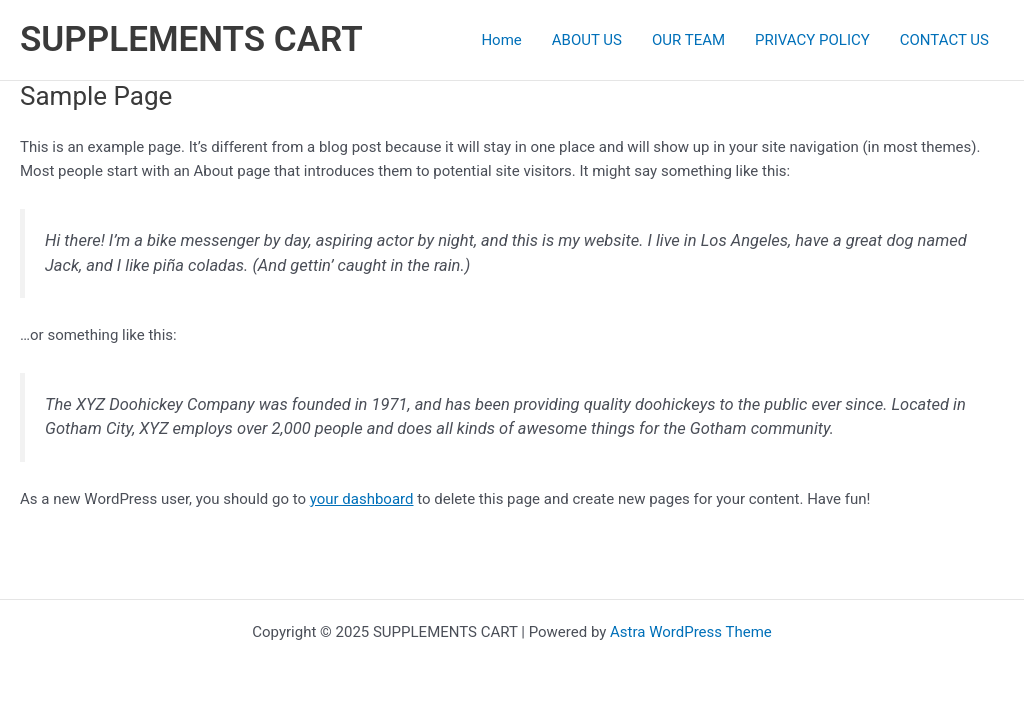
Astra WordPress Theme (691, 632)
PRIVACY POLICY (812, 40)
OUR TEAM (688, 40)
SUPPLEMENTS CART (191, 39)
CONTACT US (944, 40)
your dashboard (362, 499)
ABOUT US (587, 40)
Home (501, 40)
